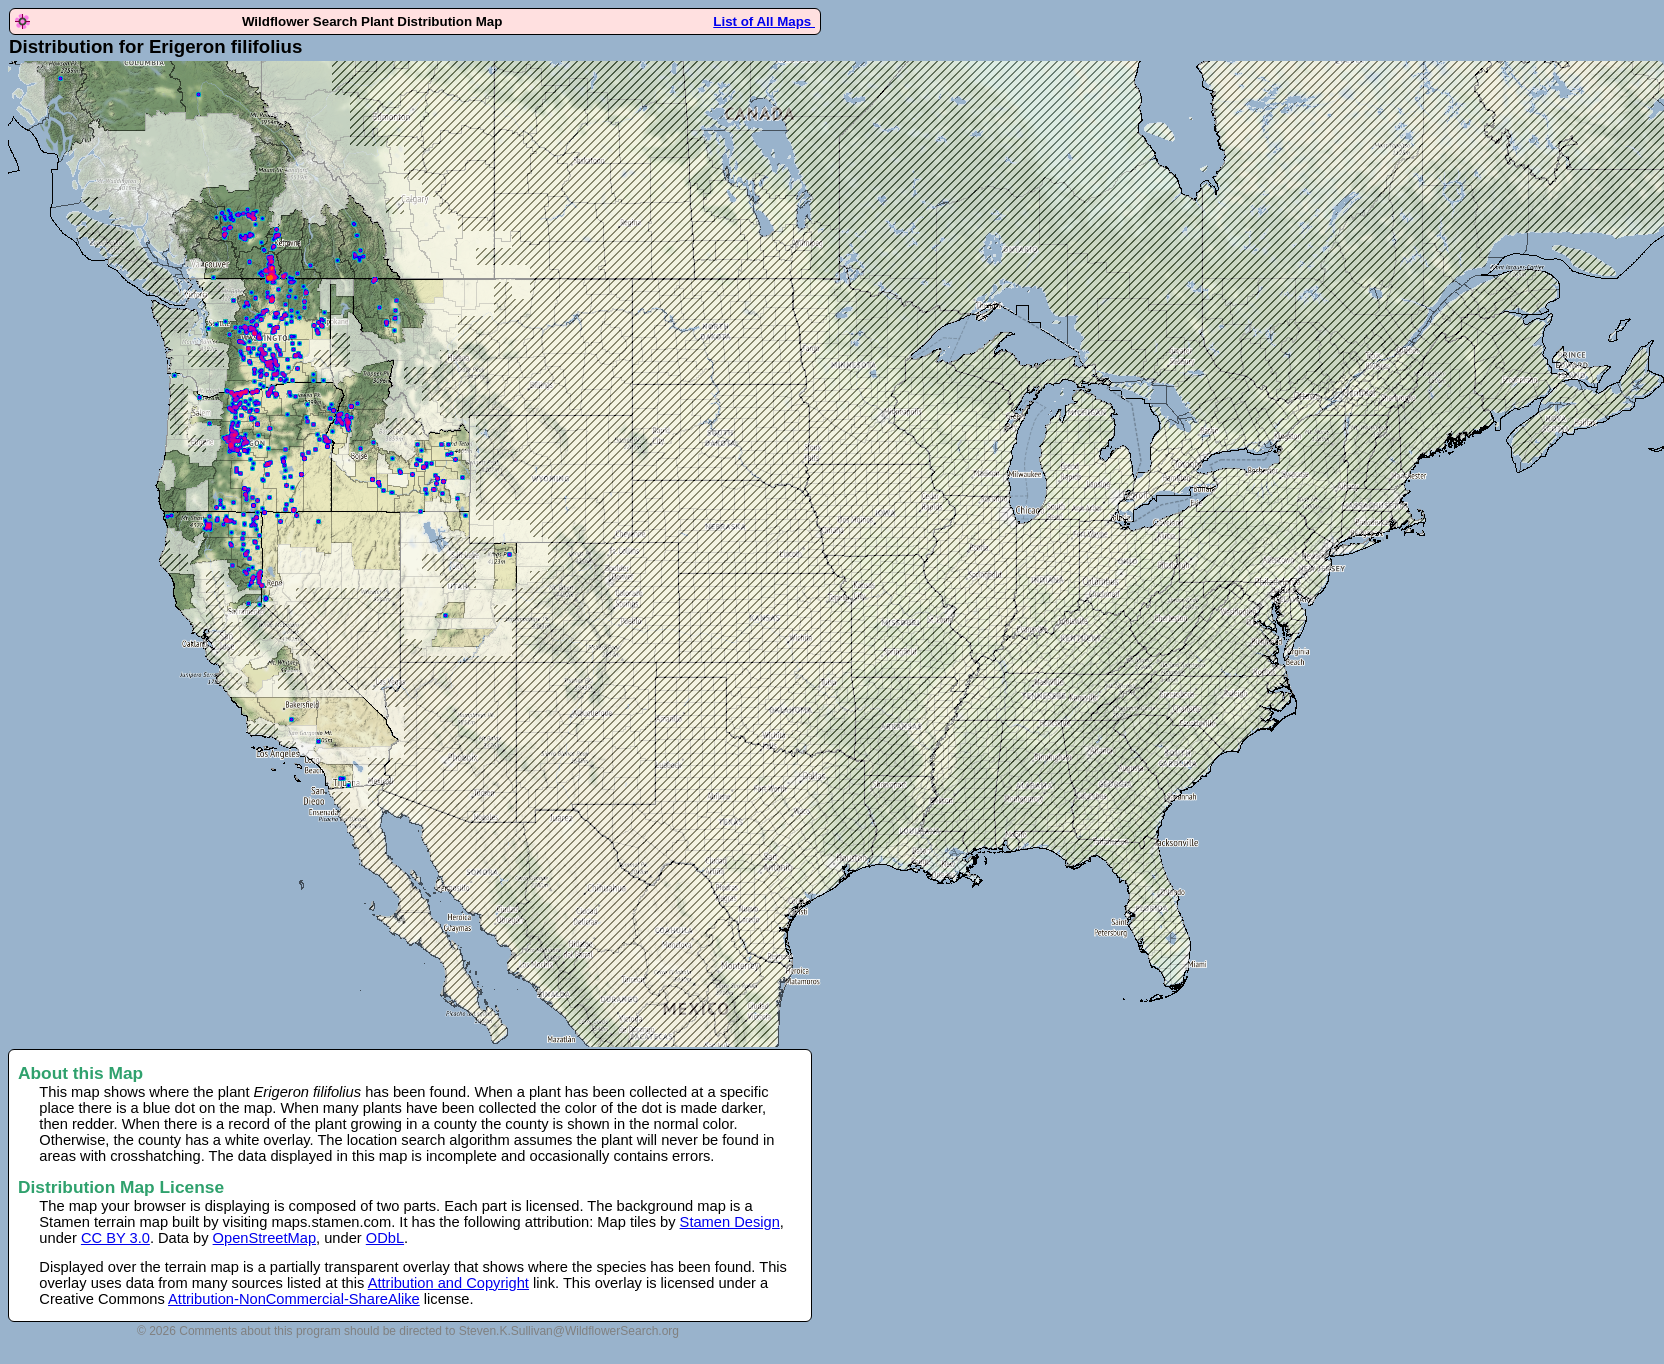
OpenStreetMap (264, 1238)
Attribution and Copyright (448, 1283)
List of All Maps (764, 21)
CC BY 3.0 (115, 1238)
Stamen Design (730, 1222)
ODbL (385, 1238)
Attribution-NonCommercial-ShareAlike (294, 1299)
